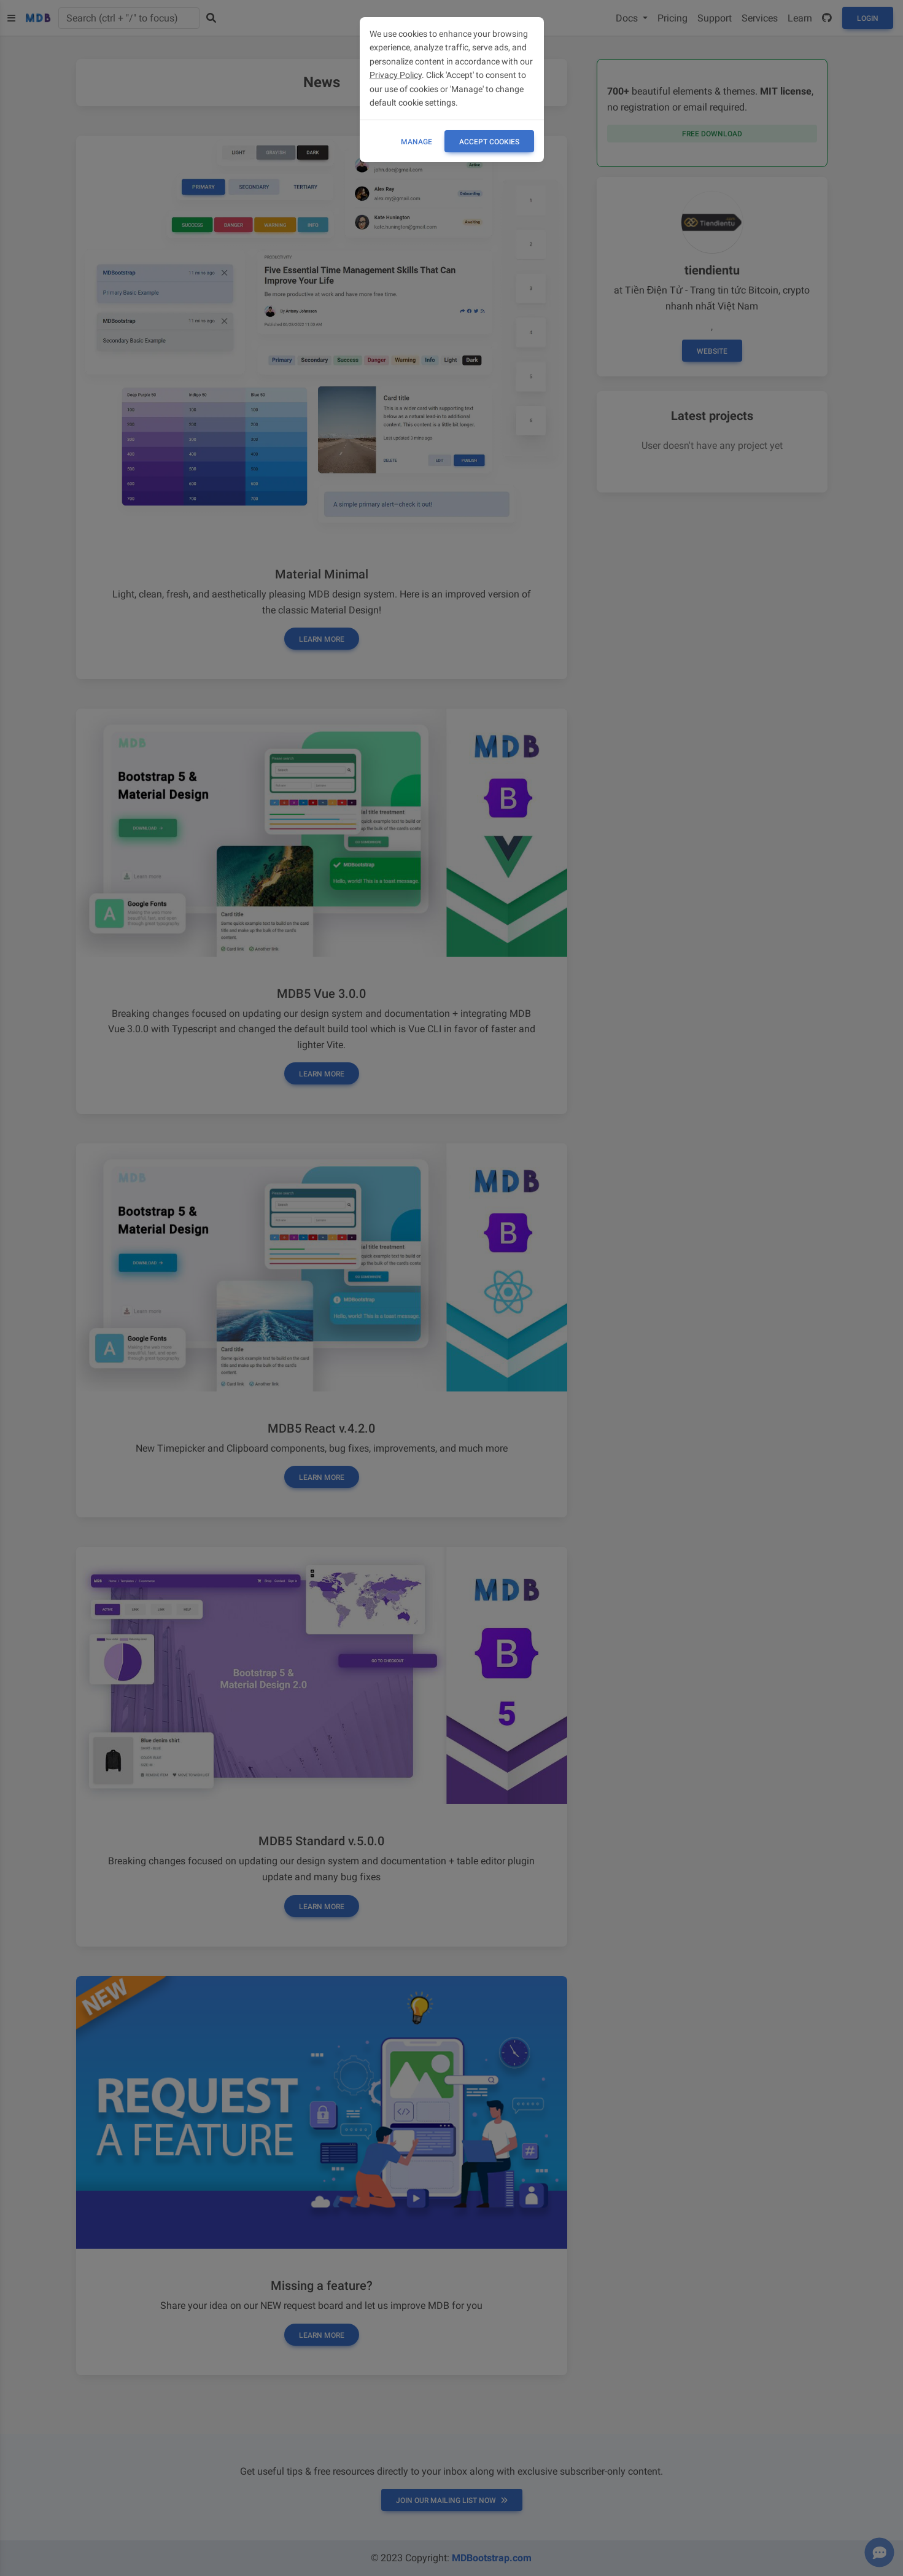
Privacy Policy (396, 75)
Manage (416, 142)
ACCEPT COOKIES (489, 142)
